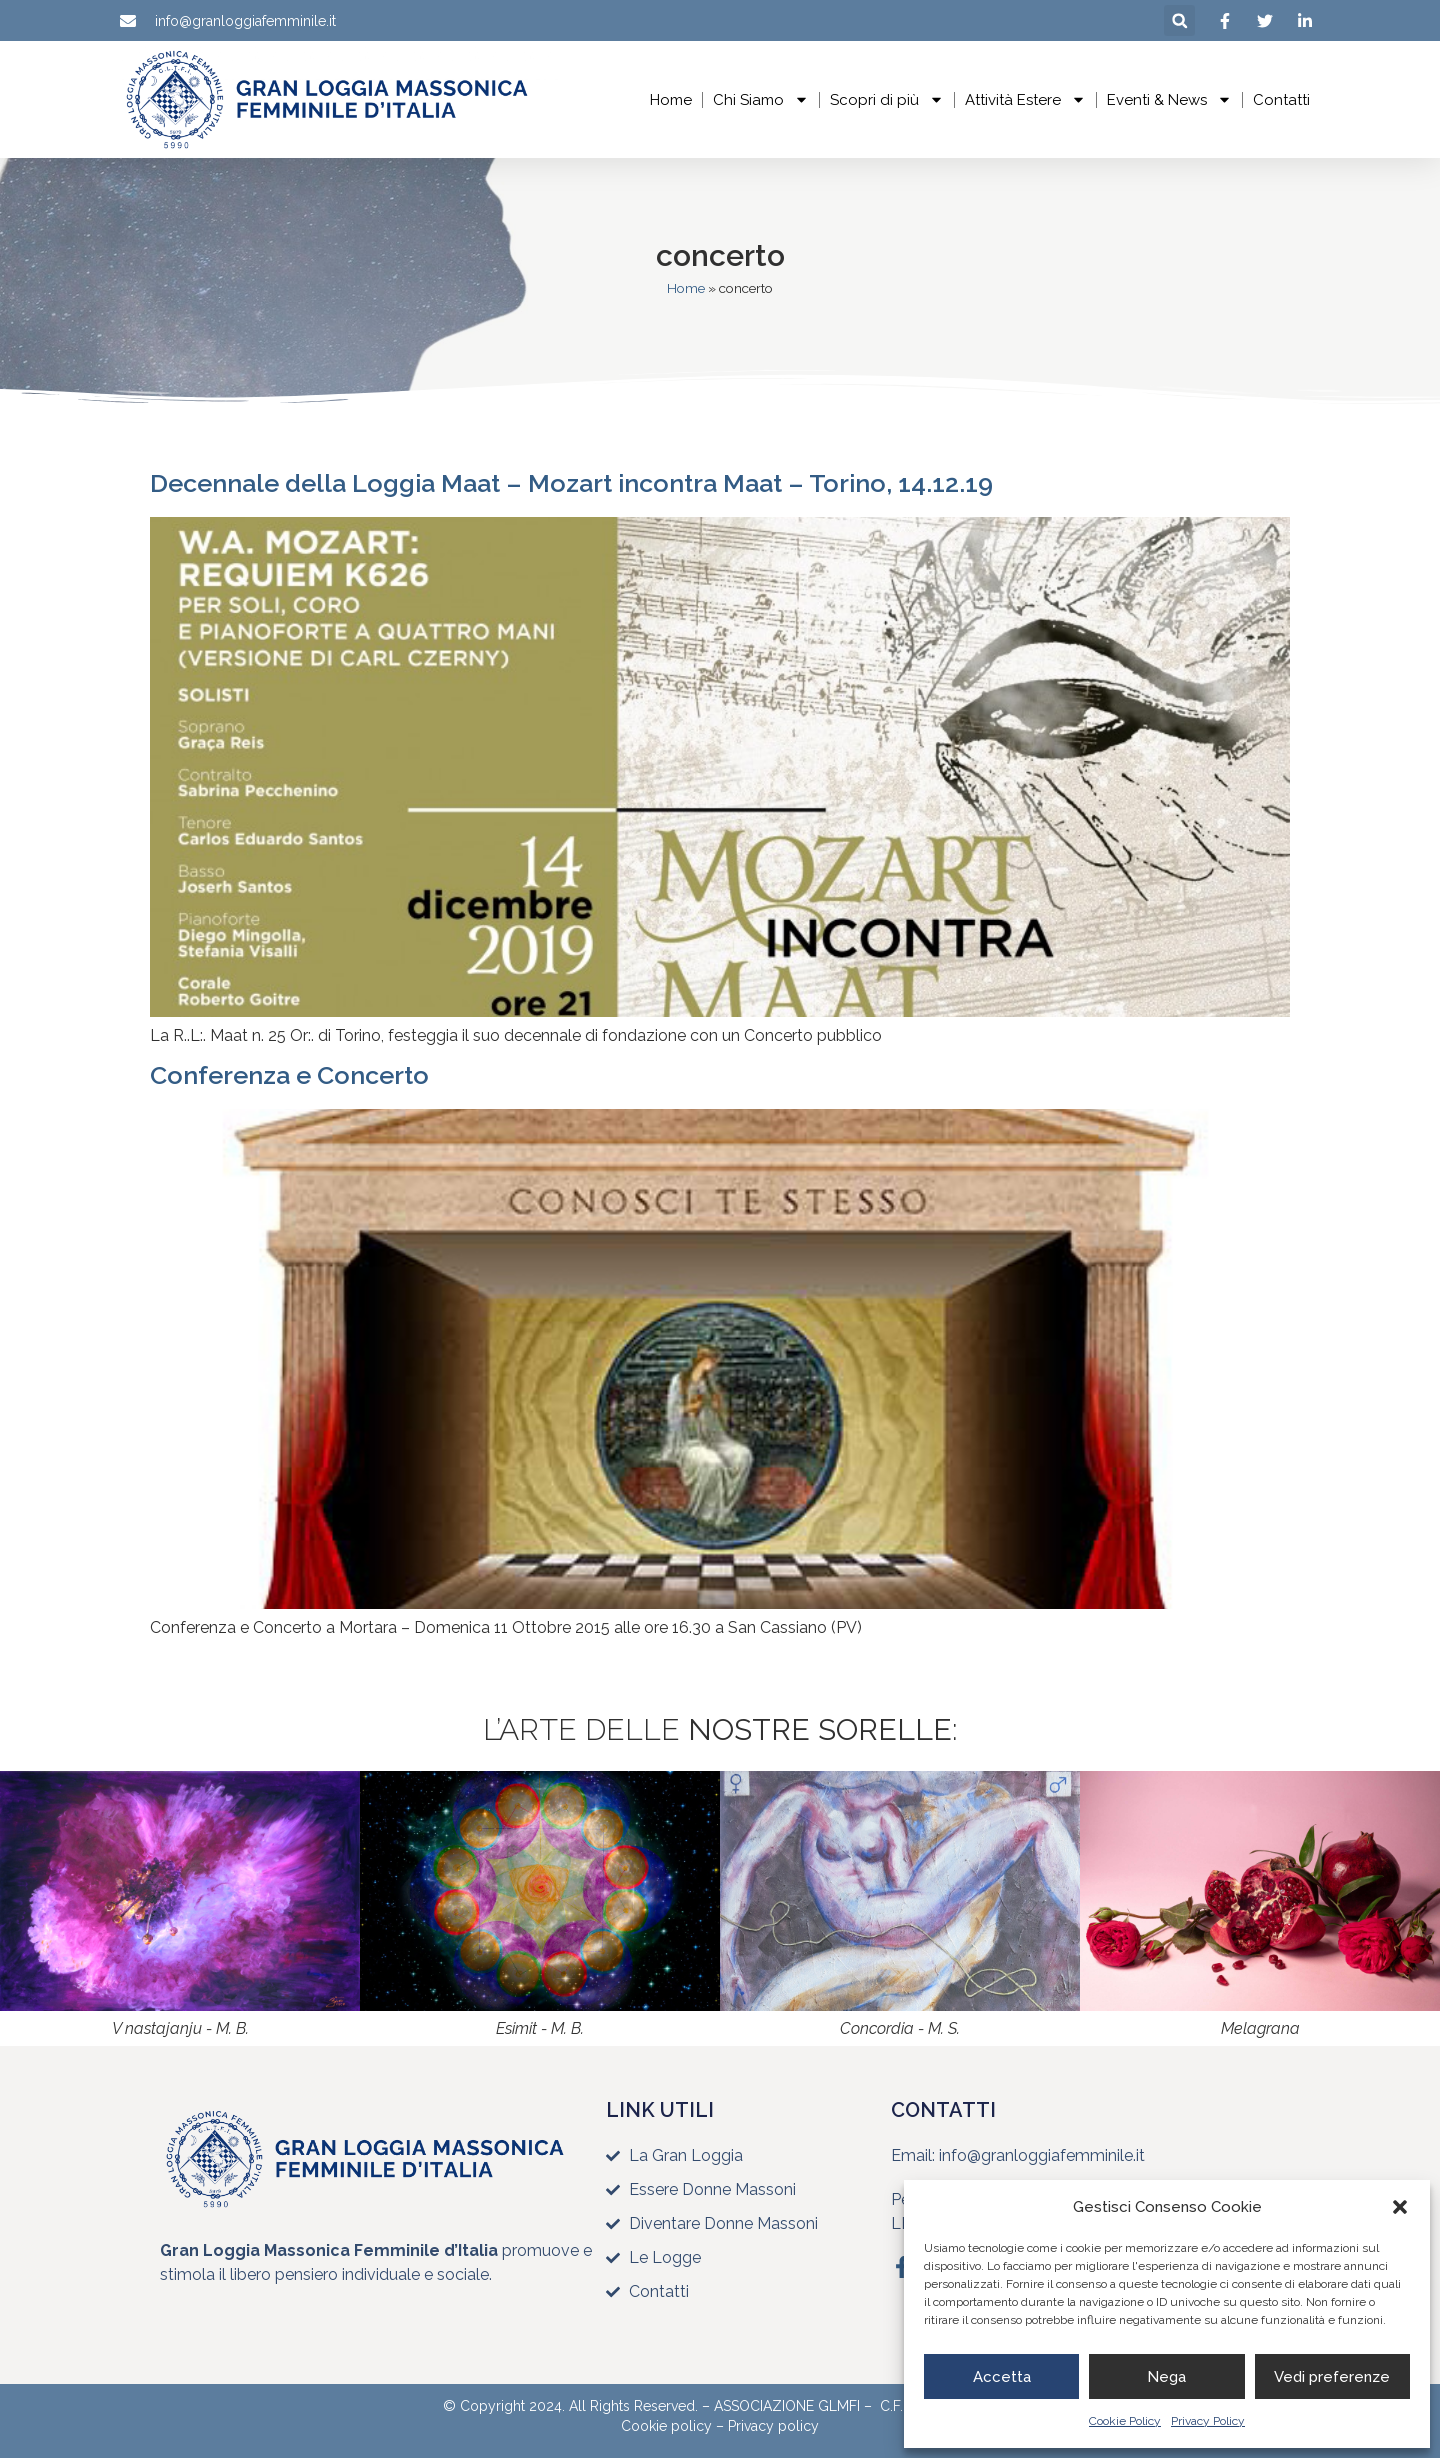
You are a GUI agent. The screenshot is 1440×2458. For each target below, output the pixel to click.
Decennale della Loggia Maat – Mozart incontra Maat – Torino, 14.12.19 (571, 483)
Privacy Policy (1208, 2421)
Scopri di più (887, 99)
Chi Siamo (761, 99)
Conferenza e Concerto (289, 1075)
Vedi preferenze (1332, 2377)
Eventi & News (1169, 99)
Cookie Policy (1125, 2421)
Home (671, 100)
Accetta (1002, 2377)
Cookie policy (666, 2426)
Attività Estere (1025, 99)
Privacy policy (773, 2426)
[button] (1400, 2207)
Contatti (1281, 100)
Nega (1166, 2377)
